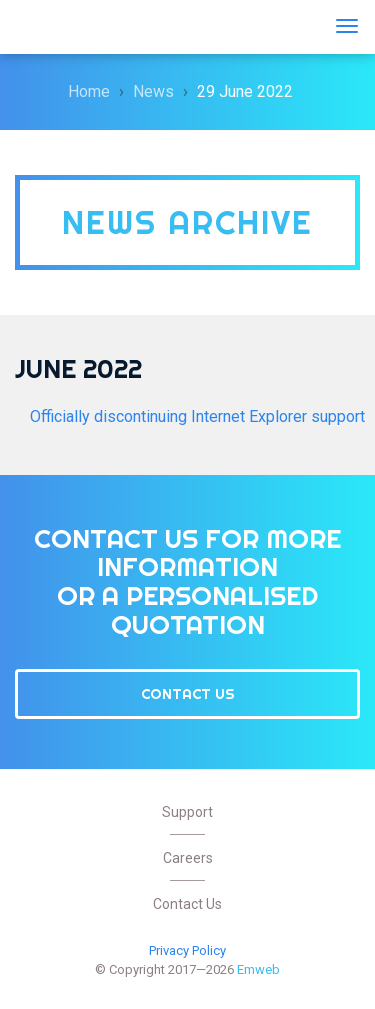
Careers (188, 858)
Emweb (75, 27)
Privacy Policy (187, 950)
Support (187, 812)
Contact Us (188, 694)
